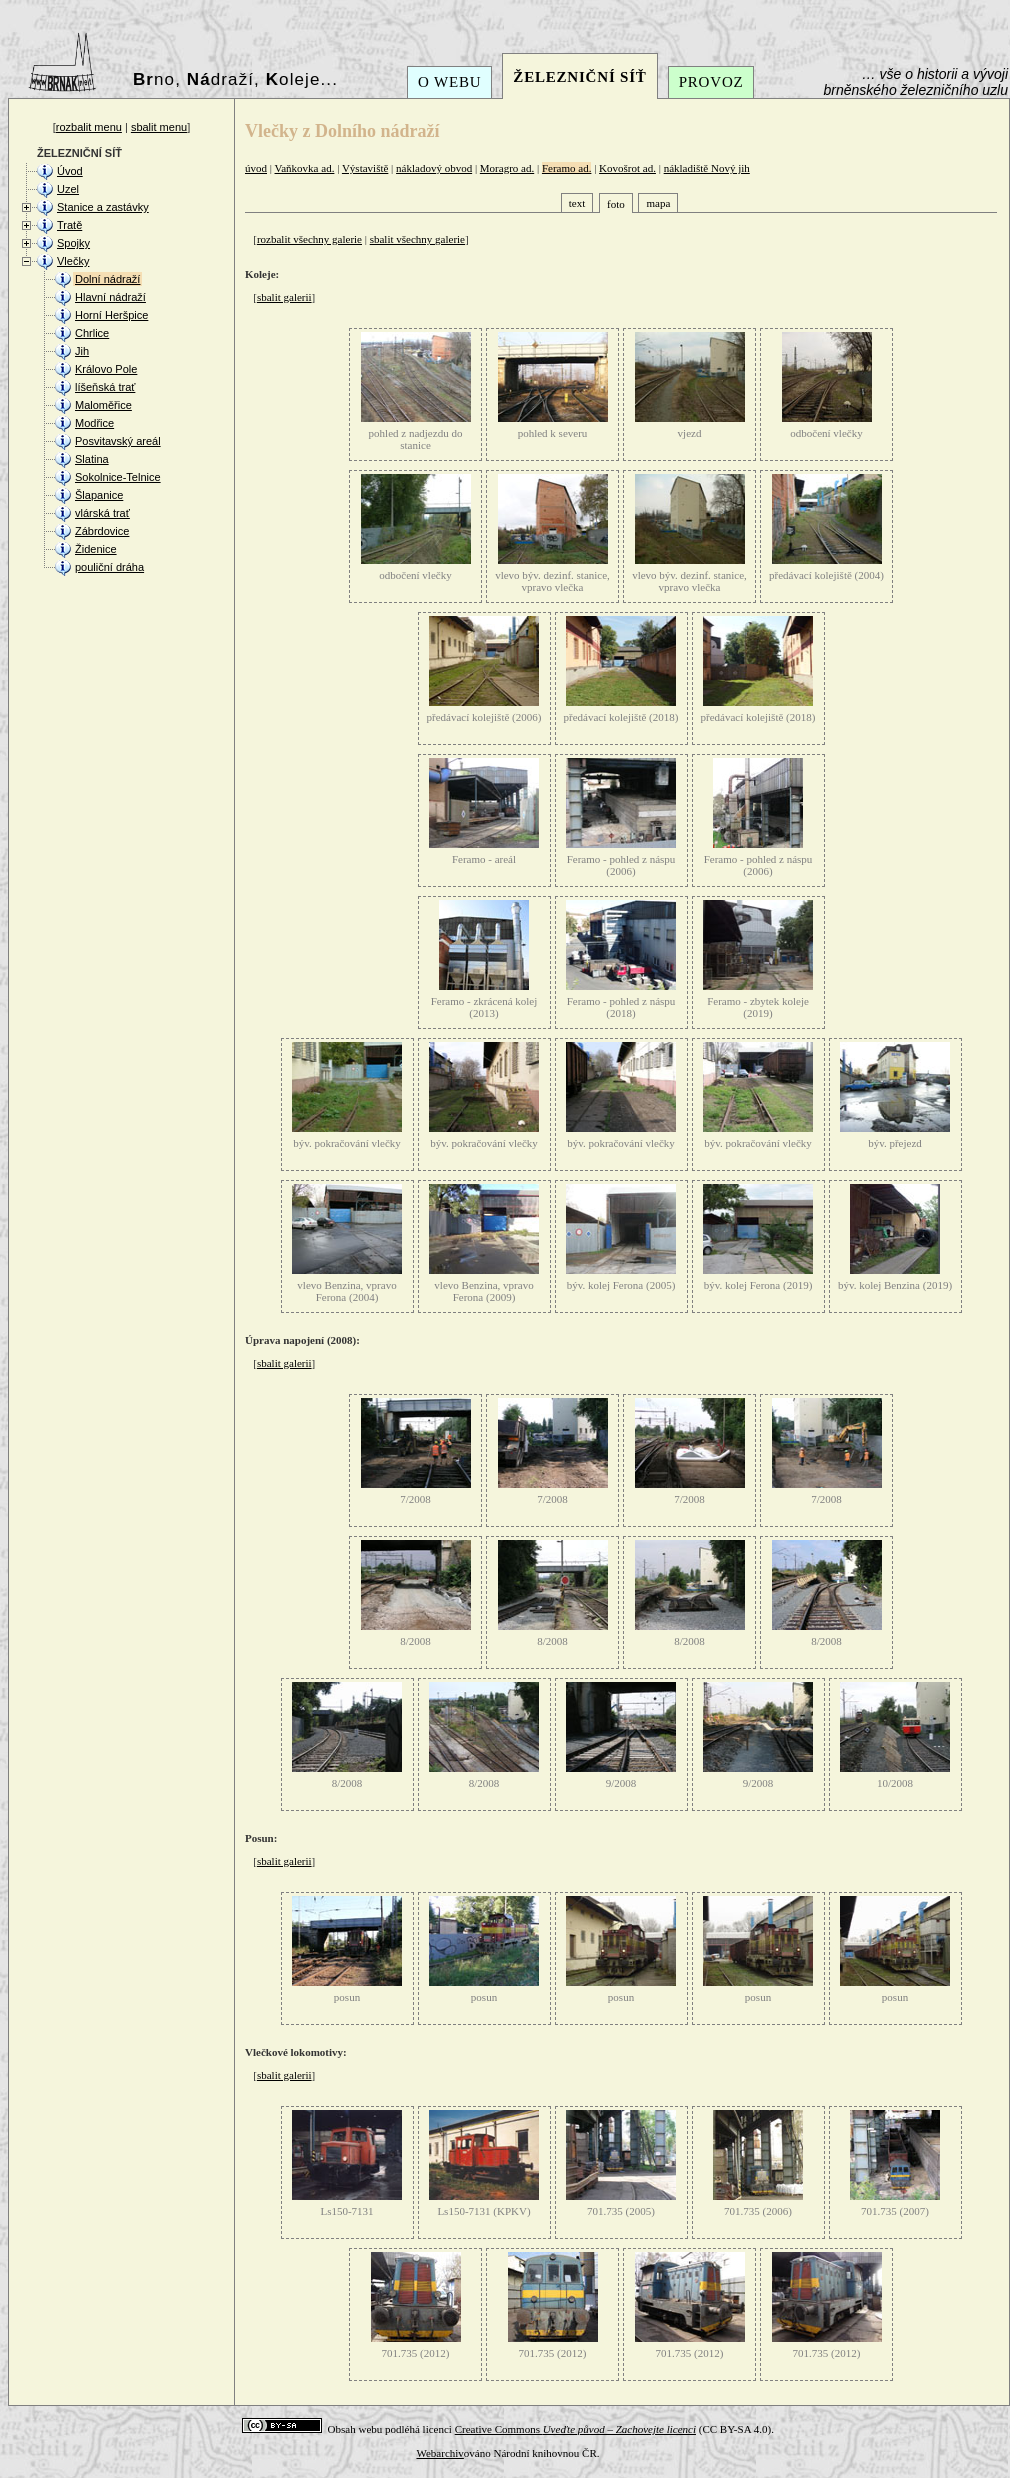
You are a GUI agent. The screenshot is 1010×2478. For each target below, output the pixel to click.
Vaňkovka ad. (305, 168)
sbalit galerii (284, 297)
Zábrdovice (102, 531)
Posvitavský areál (118, 441)
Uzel (68, 189)
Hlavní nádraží (110, 297)
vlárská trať (102, 513)
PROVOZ (711, 82)
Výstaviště (365, 168)
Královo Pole (106, 369)
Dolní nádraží (107, 279)
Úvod (70, 171)
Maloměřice (103, 405)
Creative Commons (575, 2429)
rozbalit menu (89, 127)
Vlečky (73, 261)
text (577, 203)
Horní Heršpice (111, 315)
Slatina (92, 459)
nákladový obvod (434, 168)
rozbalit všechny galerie (309, 239)
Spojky (73, 243)
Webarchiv (439, 2453)
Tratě (69, 225)
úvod (256, 168)
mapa (658, 203)
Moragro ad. (507, 168)
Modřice (94, 423)
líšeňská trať (105, 387)
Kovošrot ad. (627, 168)
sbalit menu (159, 127)
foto (616, 204)
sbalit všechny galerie (417, 239)
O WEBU (449, 82)
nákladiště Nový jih (707, 168)
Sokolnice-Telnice (118, 477)
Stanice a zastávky (103, 207)
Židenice (96, 549)
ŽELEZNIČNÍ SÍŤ (579, 77)
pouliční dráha (109, 567)
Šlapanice (99, 495)
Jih (82, 351)
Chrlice (92, 333)
